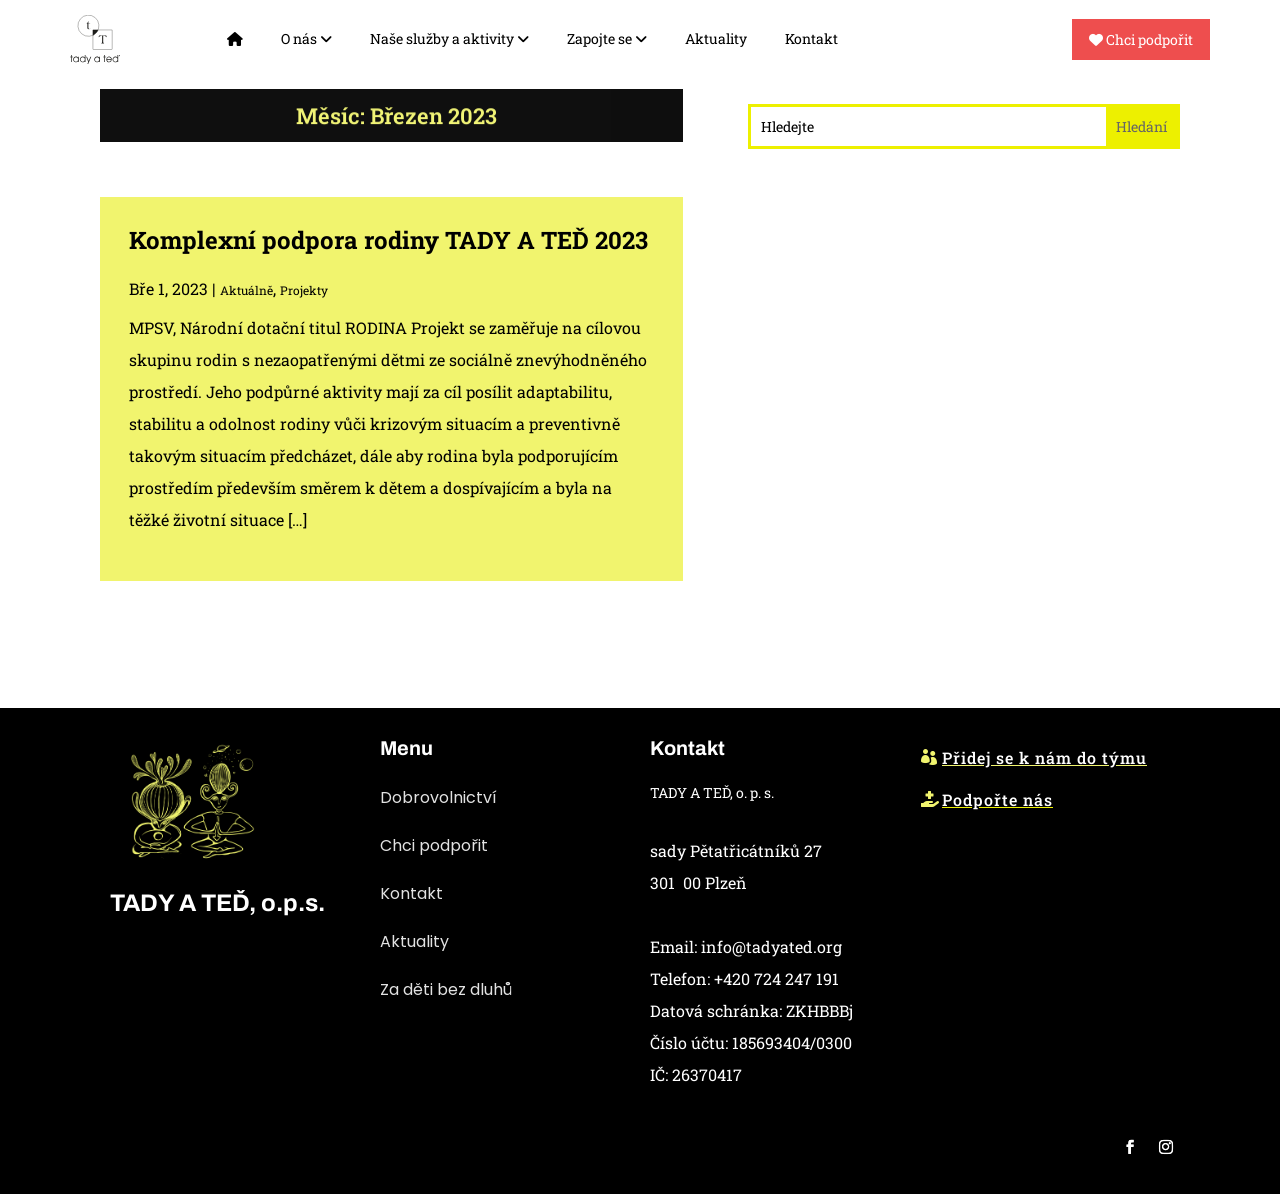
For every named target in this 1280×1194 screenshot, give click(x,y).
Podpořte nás (997, 799)
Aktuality (716, 38)
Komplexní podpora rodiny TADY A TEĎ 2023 (388, 240)
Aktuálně (246, 290)
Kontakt (811, 38)
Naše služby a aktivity (449, 38)
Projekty (304, 290)
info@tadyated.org (771, 946)
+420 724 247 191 (776, 978)
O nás (306, 38)
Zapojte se (607, 38)
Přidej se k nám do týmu (1044, 757)
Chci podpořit (1141, 39)
